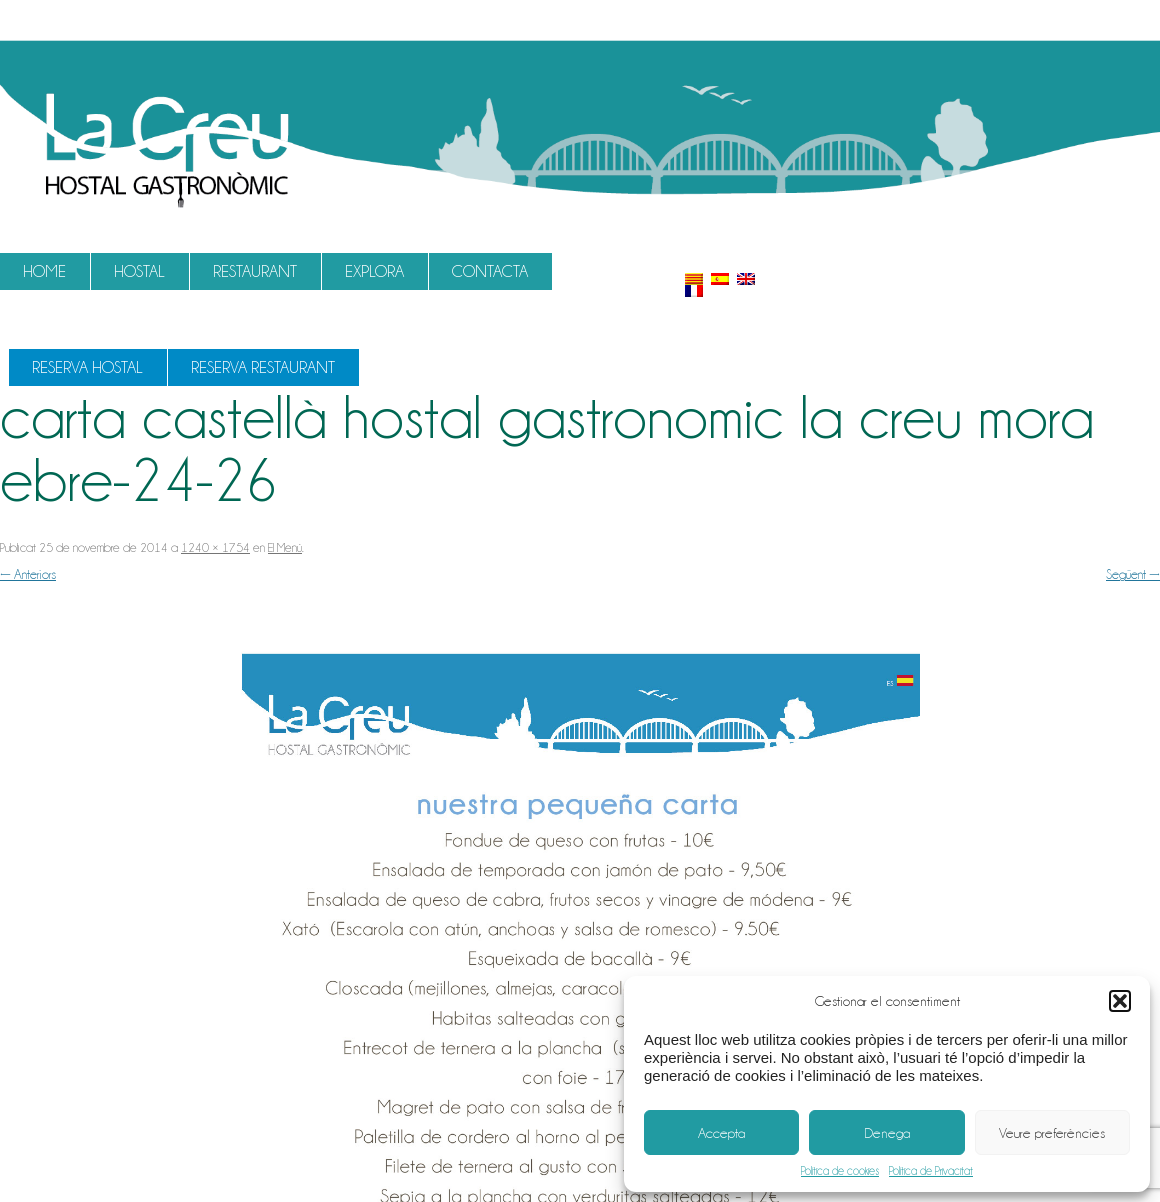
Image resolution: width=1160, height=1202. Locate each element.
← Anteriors (28, 574)
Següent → (1133, 574)
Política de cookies (840, 1171)
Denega (887, 1133)
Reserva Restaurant (263, 367)
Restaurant (255, 271)
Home (44, 271)
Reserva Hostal (87, 367)
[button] (1120, 1001)
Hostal (139, 271)
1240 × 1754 (215, 547)
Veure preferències (1052, 1133)
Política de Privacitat (931, 1171)
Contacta (490, 271)
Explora (374, 271)
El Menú (285, 547)
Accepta (721, 1133)
